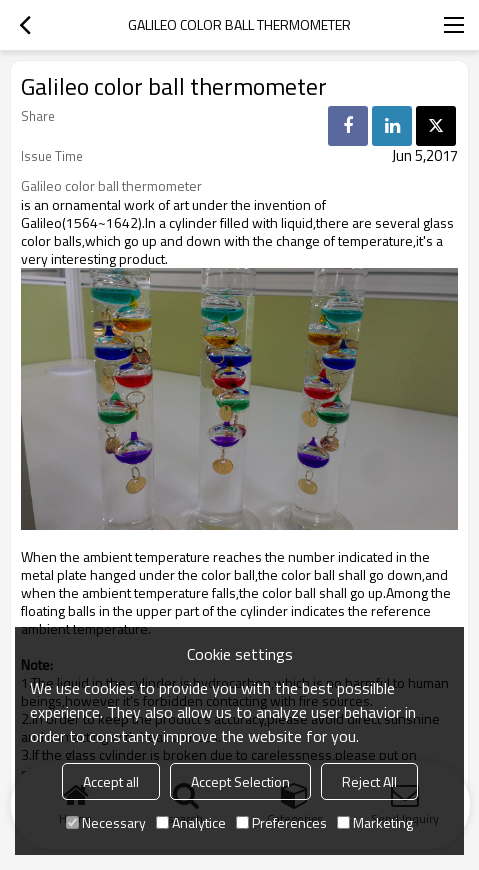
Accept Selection (240, 781)
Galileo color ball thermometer (111, 186)
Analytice (191, 822)
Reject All (369, 781)
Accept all (111, 781)
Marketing (375, 822)
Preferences (281, 822)
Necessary (106, 822)
